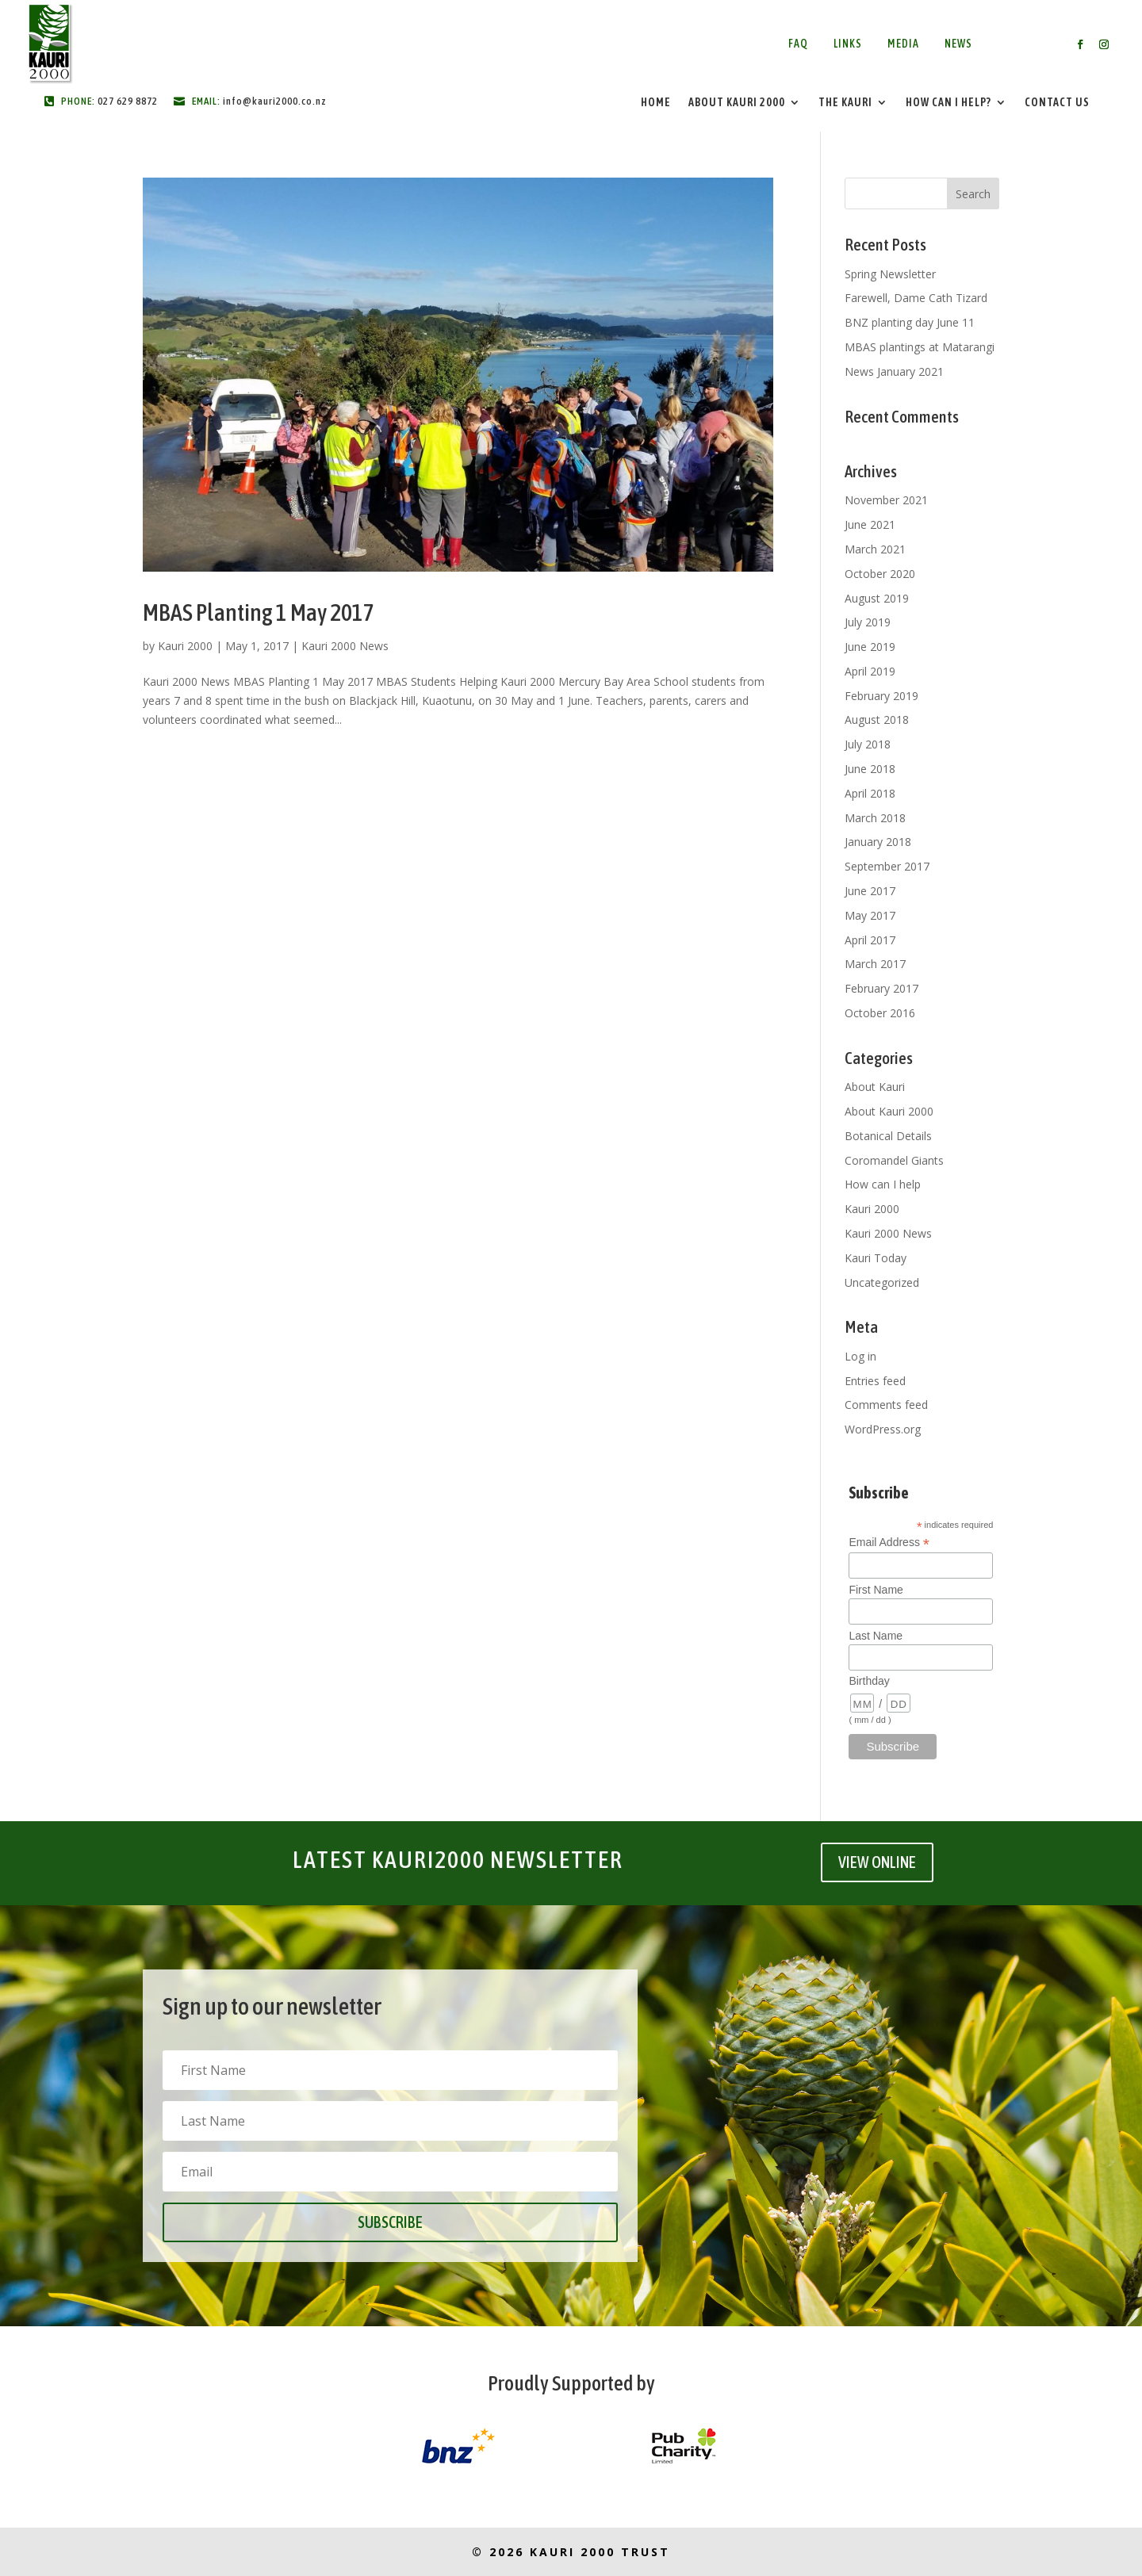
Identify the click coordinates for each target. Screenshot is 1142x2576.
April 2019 (870, 671)
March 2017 (875, 963)
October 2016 (880, 1012)
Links (848, 43)
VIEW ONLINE (877, 1862)
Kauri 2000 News (345, 645)
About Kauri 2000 (736, 103)
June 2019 (870, 646)
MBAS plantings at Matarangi (919, 346)
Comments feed (886, 1404)
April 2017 (870, 939)
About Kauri (875, 1086)
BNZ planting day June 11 (910, 322)
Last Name (875, 1635)
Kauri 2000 (185, 645)
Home (656, 103)
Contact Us (1057, 103)
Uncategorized (882, 1282)
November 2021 (886, 499)
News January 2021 (894, 371)
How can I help (883, 1184)
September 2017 (887, 866)
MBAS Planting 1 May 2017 (258, 612)
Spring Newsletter (890, 273)
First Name (875, 1589)
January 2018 (878, 841)
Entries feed (875, 1380)
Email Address (889, 1542)
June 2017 (870, 890)
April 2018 (870, 793)
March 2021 (875, 549)
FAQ (798, 43)
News (958, 43)
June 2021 (870, 524)
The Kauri (845, 103)
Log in (860, 1356)
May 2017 (870, 915)
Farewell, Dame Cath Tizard (916, 297)
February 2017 (881, 988)
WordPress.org (883, 1429)
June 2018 (870, 768)
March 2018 (875, 817)
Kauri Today (875, 1257)
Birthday (869, 1681)
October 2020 (880, 573)
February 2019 (881, 695)
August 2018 (877, 719)
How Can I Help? (948, 103)
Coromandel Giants (894, 1160)
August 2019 (877, 598)
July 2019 (868, 622)
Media (903, 43)
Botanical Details (888, 1135)
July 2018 (868, 744)
